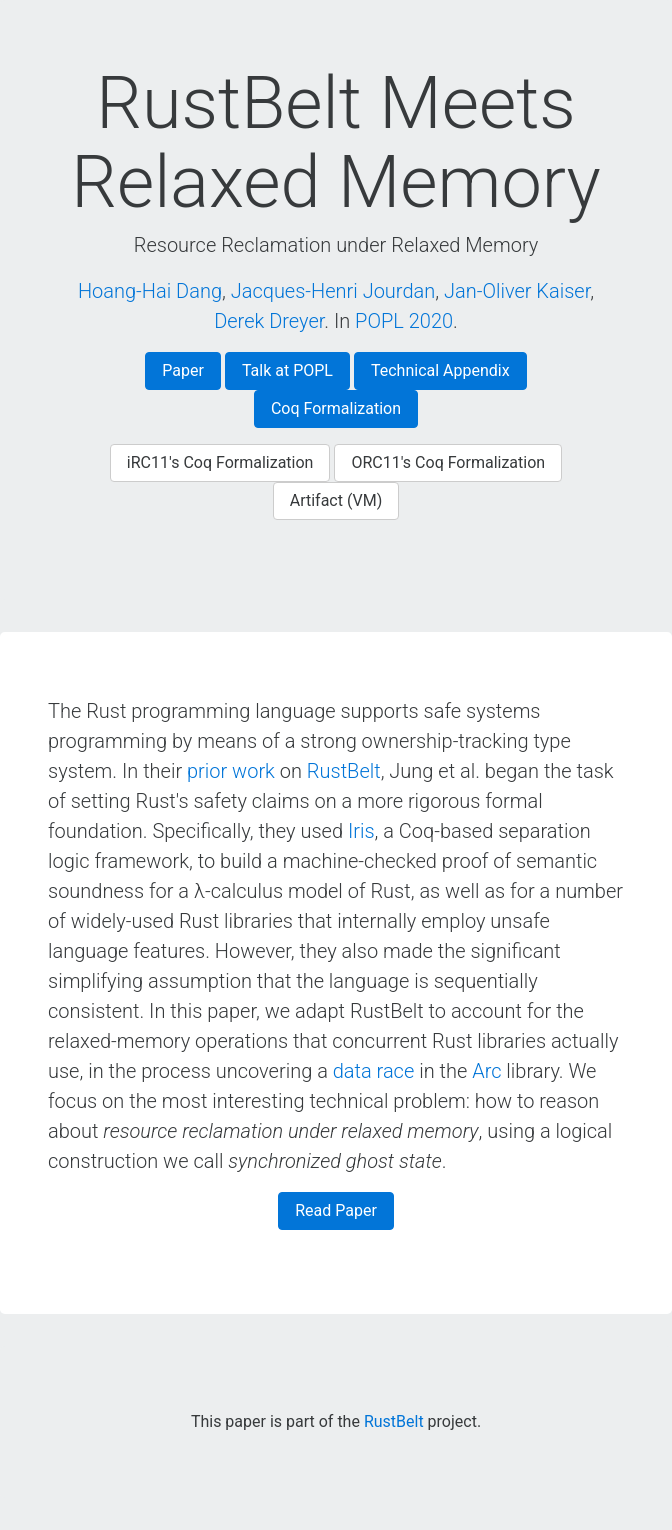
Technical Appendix (440, 370)
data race (374, 1071)
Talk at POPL (287, 370)
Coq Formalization (336, 408)
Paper (183, 370)
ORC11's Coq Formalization (448, 462)
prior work (231, 771)
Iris (361, 831)
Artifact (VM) (336, 500)
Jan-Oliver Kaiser (517, 291)
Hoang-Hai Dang (150, 291)
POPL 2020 (404, 321)
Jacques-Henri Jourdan (333, 291)
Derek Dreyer (269, 321)
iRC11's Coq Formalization (220, 462)
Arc (486, 1071)
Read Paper (336, 1210)
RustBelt (344, 771)
